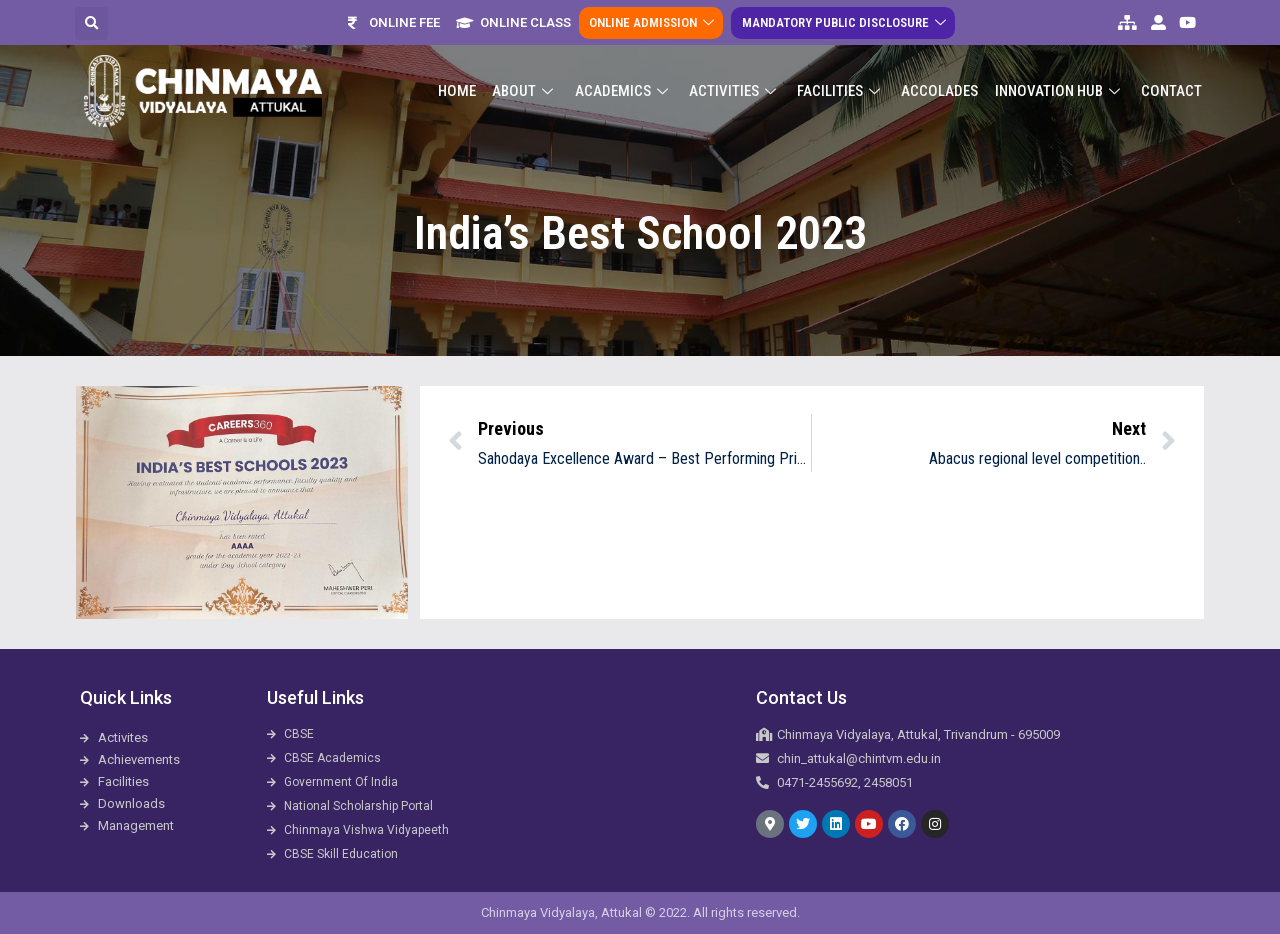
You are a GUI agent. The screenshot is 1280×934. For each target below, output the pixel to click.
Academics (625, 91)
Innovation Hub (1060, 91)
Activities (736, 91)
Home (459, 91)
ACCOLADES (940, 91)
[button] (91, 23)
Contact (1171, 91)
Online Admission (654, 22)
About (527, 91)
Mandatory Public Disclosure (845, 22)
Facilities (842, 91)
